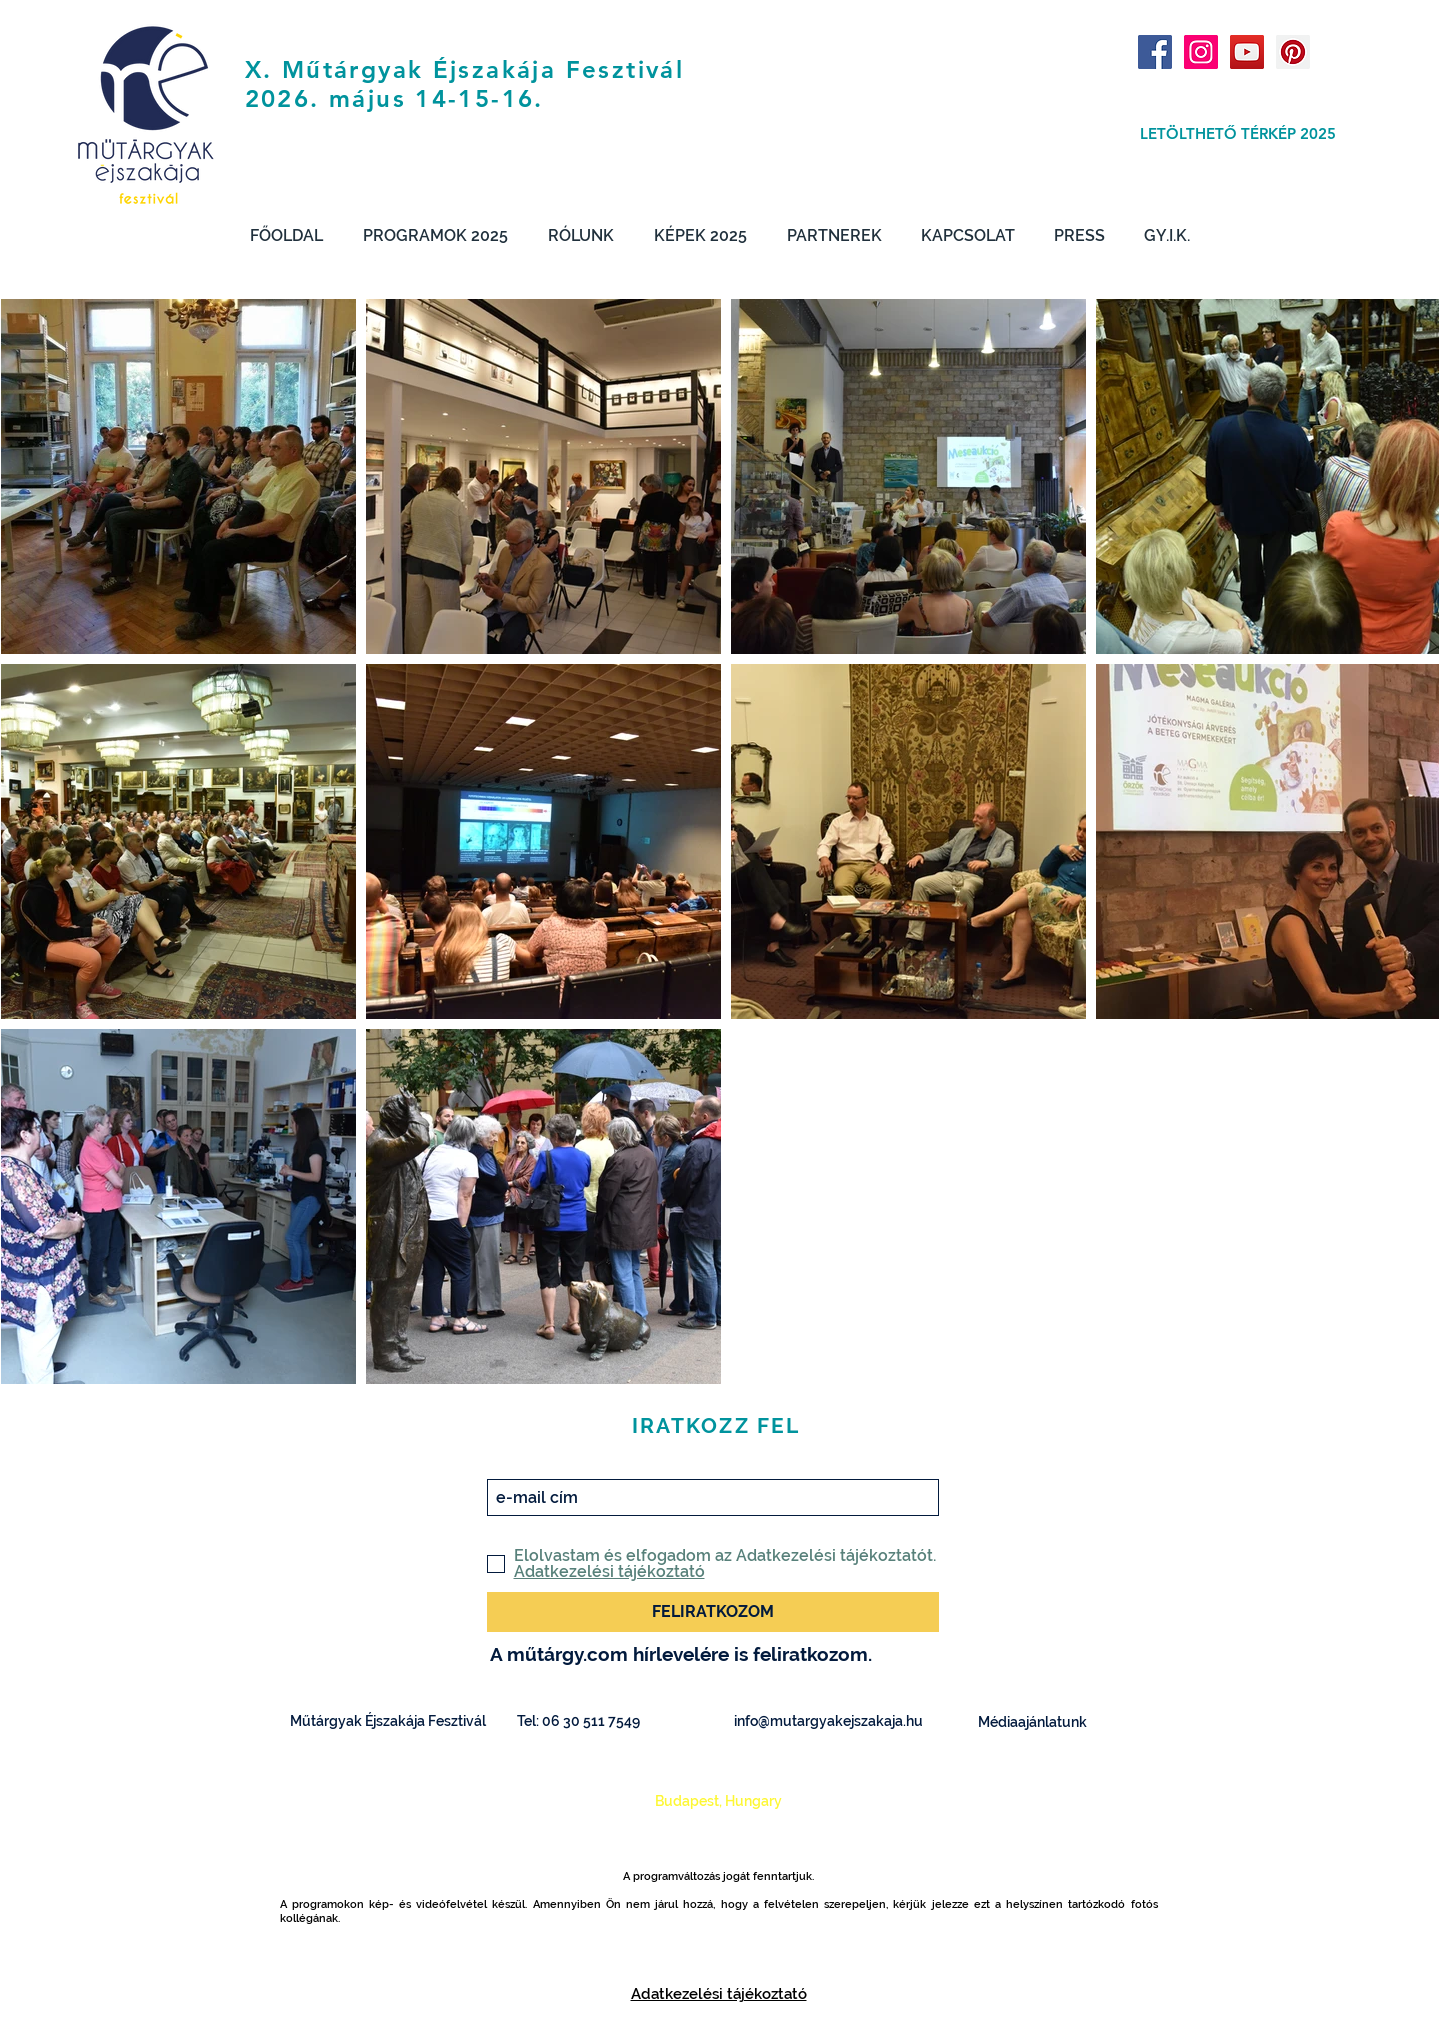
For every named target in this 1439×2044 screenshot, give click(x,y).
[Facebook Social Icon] (1155, 52)
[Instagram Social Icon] (1201, 52)
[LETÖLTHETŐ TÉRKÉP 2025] (1238, 133)
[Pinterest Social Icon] (1293, 52)
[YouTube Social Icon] (1247, 52)
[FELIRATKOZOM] (713, 1612)
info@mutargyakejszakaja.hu (828, 1721)
